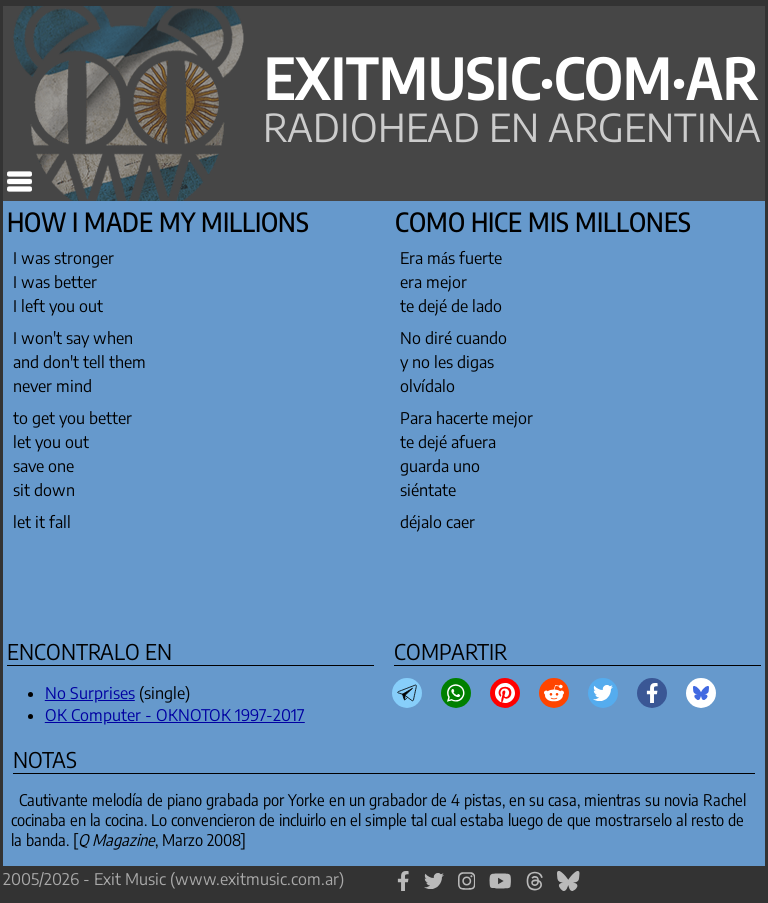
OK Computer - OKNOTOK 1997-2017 (175, 715)
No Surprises (90, 693)
